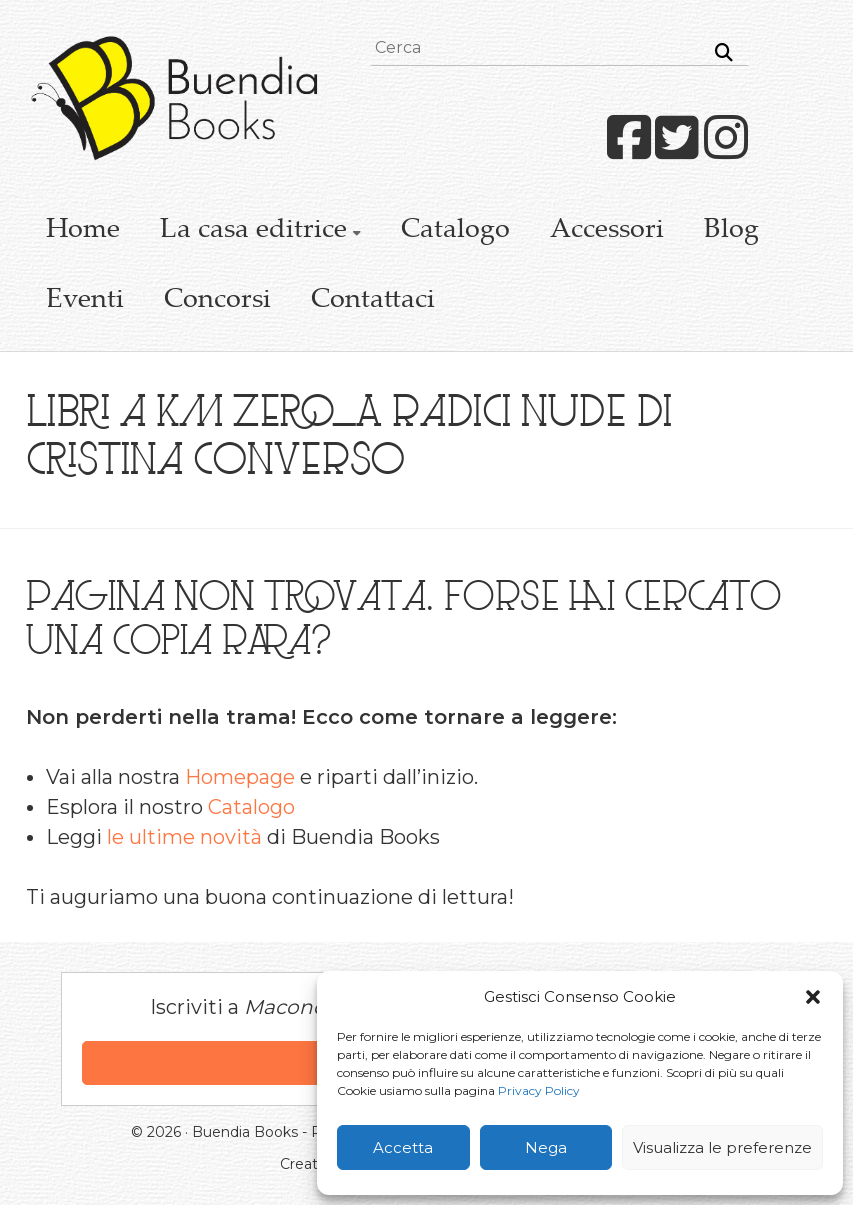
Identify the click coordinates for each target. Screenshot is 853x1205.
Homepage (240, 777)
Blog (731, 231)
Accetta (403, 1147)
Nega (546, 1147)
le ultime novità (184, 837)
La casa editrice (253, 231)
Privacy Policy (539, 1090)
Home (83, 231)
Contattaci (373, 301)
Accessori (607, 231)
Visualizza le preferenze (722, 1147)
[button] (813, 997)
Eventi (85, 301)
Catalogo (455, 231)
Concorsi (217, 301)
